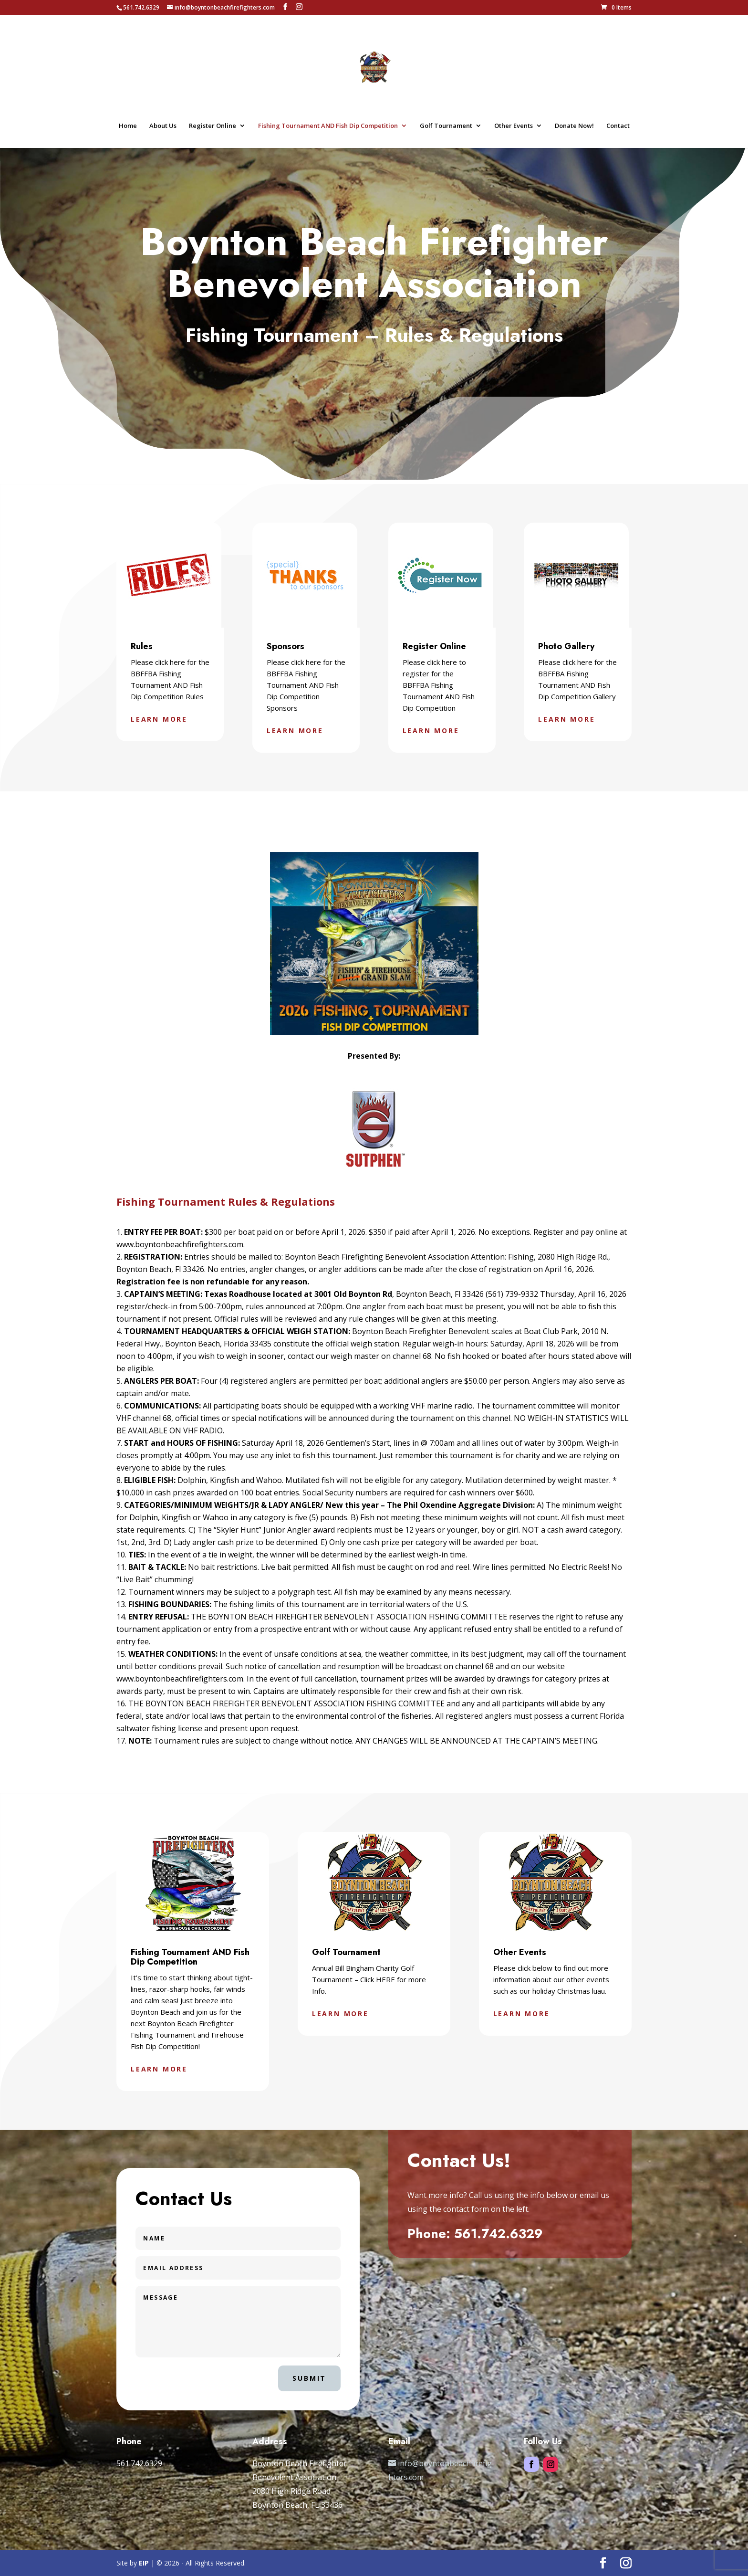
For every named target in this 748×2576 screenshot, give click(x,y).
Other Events (513, 126)
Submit (309, 2378)
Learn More (159, 719)
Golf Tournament (446, 126)
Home (128, 126)
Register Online (212, 126)
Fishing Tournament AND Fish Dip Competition (328, 126)
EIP (144, 2562)
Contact (618, 126)
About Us (163, 126)
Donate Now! (574, 126)
